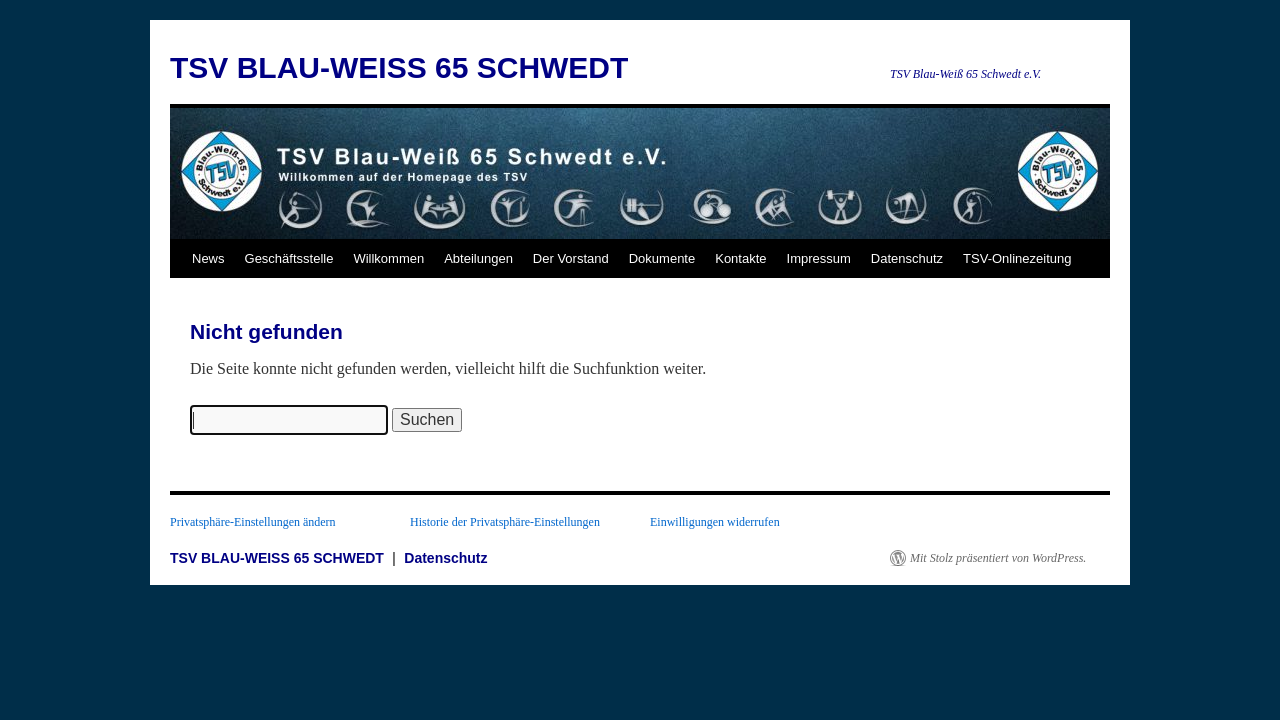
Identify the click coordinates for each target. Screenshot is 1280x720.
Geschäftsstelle (289, 258)
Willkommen (388, 258)
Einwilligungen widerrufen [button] (715, 522)
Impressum (819, 258)
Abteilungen (478, 258)
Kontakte (740, 258)
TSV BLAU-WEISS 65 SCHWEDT (399, 67)
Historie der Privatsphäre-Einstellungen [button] (505, 522)
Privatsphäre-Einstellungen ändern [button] (253, 522)
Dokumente (662, 258)
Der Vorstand (571, 258)
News (208, 258)
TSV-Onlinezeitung (1017, 258)
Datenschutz (907, 258)
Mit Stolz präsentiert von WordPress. (998, 558)
